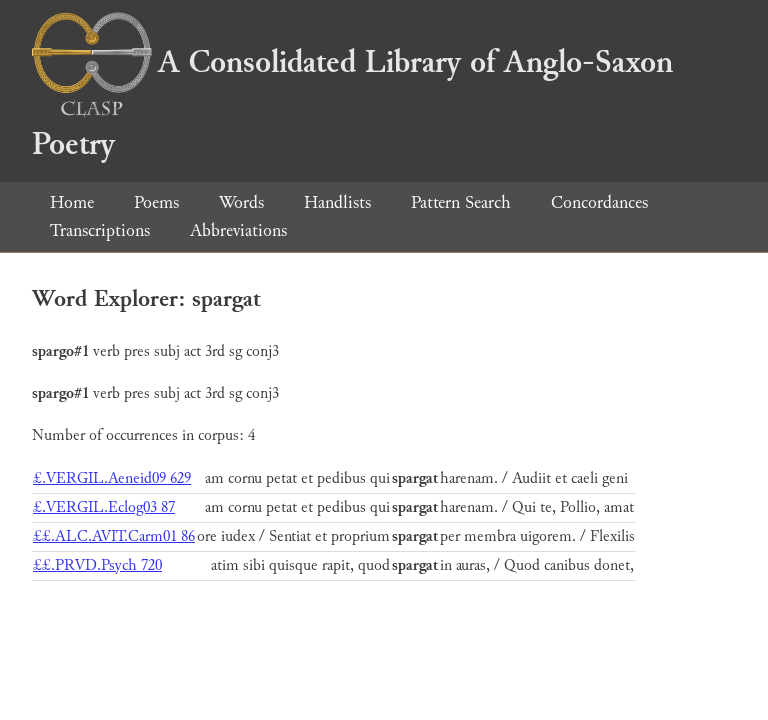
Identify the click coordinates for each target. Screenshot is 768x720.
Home (72, 202)
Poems (156, 202)
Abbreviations (238, 230)
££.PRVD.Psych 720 (97, 565)
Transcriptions (100, 230)
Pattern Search (461, 202)
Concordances (599, 202)
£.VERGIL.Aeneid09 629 (112, 478)
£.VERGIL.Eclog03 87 (104, 507)
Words (241, 202)
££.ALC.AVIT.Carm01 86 (114, 536)
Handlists (337, 202)
